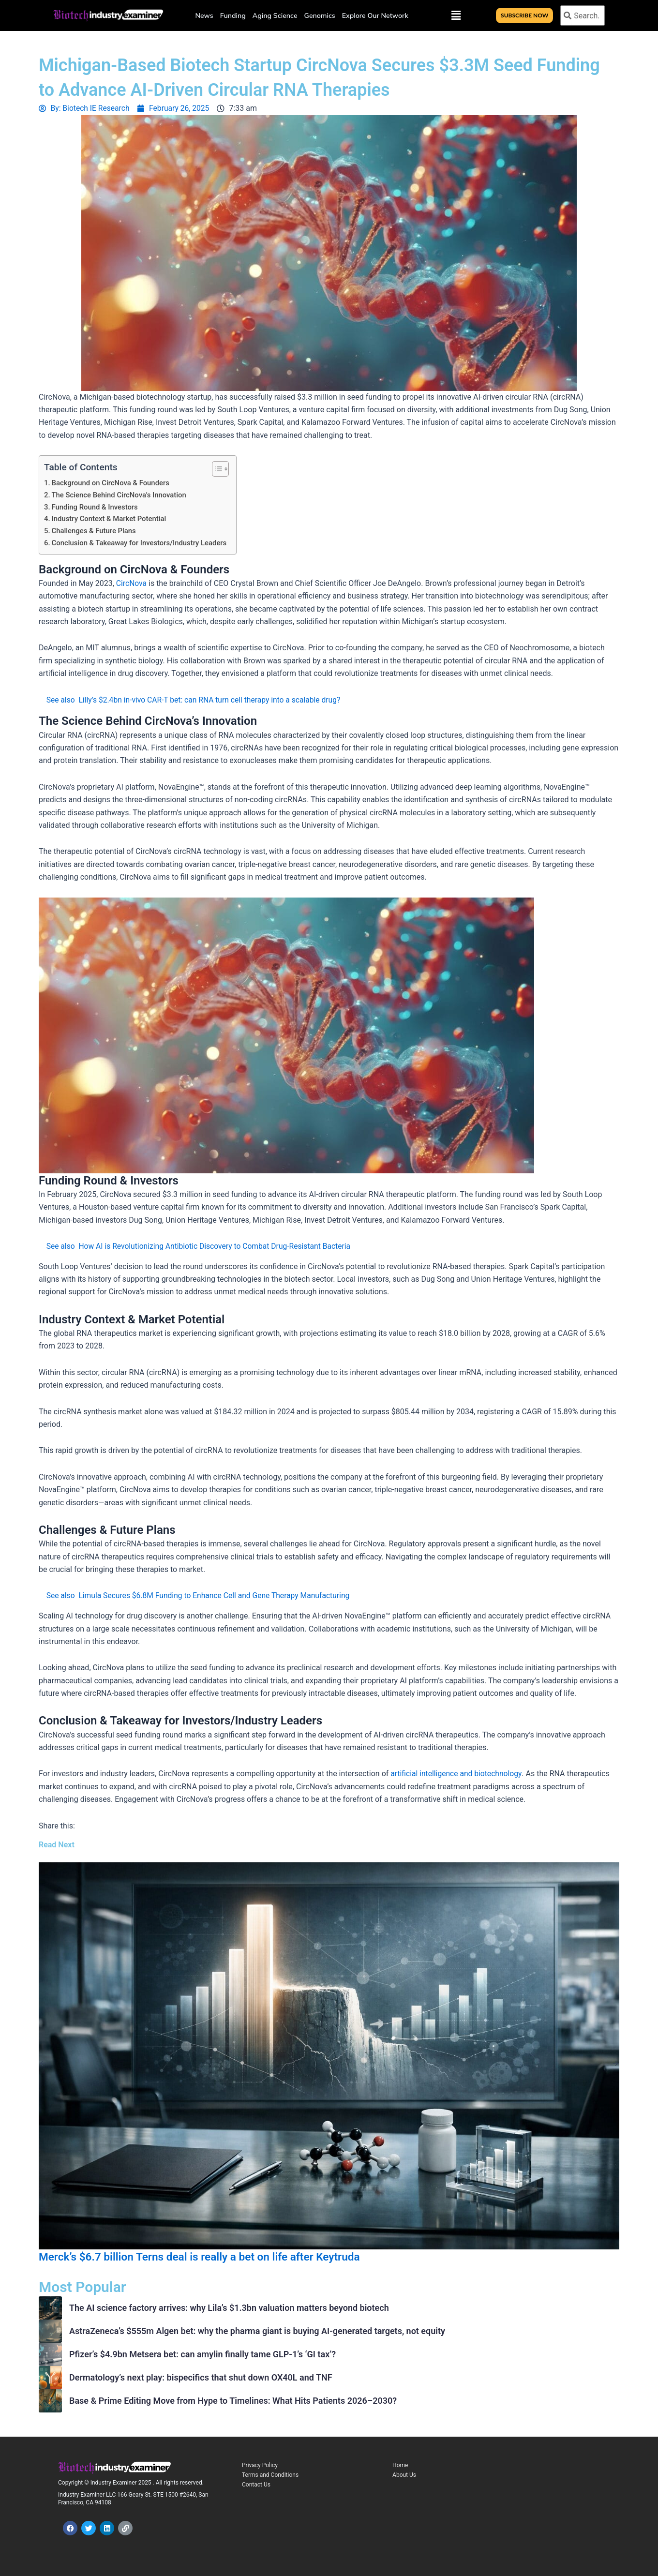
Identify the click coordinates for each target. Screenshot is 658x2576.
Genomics (319, 15)
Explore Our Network (375, 15)
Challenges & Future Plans (95, 529)
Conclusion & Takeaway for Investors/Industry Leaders (141, 542)
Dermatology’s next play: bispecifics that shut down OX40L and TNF (200, 2377)
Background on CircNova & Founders (112, 483)
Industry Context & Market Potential (110, 518)
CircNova (132, 581)
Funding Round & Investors (96, 506)
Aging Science (275, 15)
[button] (456, 15)
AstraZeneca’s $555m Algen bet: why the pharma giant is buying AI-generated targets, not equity (257, 2330)
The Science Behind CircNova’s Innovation (120, 494)
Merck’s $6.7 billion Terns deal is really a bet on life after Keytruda (209, 2256)
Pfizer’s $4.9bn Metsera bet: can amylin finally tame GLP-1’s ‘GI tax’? (202, 2354)
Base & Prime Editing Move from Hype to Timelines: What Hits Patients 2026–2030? (233, 2400)
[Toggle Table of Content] (220, 469)
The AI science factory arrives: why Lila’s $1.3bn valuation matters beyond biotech (229, 2307)
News (204, 15)
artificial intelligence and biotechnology (457, 1773)
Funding (233, 15)
